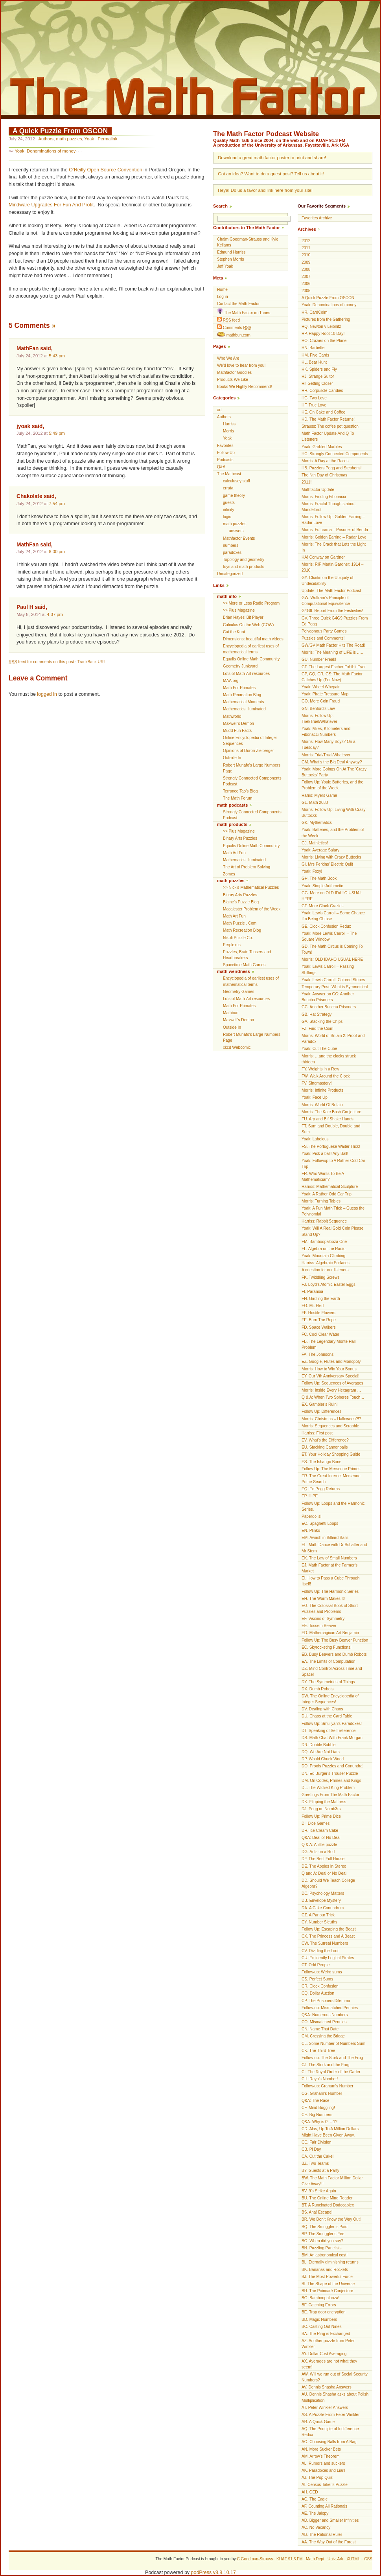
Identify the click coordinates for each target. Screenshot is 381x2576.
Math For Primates (239, 688)
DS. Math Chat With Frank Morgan (332, 1738)
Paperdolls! (312, 1516)
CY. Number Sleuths (319, 1922)
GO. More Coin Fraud (321, 701)
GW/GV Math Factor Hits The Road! (333, 645)
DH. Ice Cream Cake (320, 1830)
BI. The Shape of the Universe (328, 2284)
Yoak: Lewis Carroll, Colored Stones (333, 980)
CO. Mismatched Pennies (324, 2022)
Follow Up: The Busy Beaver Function (335, 1640)
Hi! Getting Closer (317, 383)
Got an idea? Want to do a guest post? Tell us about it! (271, 173)
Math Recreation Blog (242, 695)
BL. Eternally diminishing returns (330, 2262)
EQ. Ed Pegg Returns (321, 1489)
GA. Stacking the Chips (322, 1021)
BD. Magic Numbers (319, 2319)
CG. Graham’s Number (322, 2093)
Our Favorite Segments (322, 206)
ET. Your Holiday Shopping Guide (331, 1454)
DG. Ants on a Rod (318, 1852)
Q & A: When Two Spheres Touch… (333, 1397)
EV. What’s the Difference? (325, 1440)
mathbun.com (233, 334)
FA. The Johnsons (317, 1354)
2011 (306, 248)
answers (236, 531)
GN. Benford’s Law (318, 708)
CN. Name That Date (320, 2029)
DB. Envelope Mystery (321, 1900)
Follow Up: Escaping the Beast (328, 1929)
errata (228, 488)
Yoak (89, 138)
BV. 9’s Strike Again (319, 2191)
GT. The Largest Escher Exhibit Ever (334, 667)
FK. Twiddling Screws (320, 1277)
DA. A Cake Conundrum (323, 1908)
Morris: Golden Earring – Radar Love (334, 537)
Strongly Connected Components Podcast (252, 781)
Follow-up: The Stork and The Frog (332, 2058)
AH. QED (310, 2492)
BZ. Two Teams (315, 2163)
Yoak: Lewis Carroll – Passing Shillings (328, 969)
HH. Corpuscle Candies (322, 390)
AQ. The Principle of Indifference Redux (330, 2432)
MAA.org (230, 680)
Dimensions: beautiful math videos (253, 639)
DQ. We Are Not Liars (321, 1752)
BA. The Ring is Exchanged (326, 2333)
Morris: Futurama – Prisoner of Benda (335, 530)
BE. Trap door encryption (324, 2312)
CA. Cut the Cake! (317, 2156)
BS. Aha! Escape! (317, 2212)
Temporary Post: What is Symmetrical (335, 987)
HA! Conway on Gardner (323, 557)
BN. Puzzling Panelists (322, 2248)
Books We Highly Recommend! (244, 386)
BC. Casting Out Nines (322, 2326)
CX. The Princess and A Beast (328, 1936)
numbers (230, 545)
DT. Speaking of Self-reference (328, 1730)
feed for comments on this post (41, 662)
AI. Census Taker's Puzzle (325, 2484)
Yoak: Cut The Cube (319, 1048)
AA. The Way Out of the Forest (328, 2542)
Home (222, 289)
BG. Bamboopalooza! (320, 2298)
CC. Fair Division (316, 2142)
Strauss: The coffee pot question (330, 426)
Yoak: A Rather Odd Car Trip (327, 1194)
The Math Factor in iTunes (243, 311)
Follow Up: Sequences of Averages (332, 1383)
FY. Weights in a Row (320, 1069)
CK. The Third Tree (318, 2050)
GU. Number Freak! (319, 659)
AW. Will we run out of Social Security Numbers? (335, 2377)
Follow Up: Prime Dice (321, 1816)
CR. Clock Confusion (320, 1986)
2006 (306, 283)
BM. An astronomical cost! (325, 2255)
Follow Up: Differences (321, 1411)
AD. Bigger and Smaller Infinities (330, 2520)
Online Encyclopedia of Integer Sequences (250, 740)
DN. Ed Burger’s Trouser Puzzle (330, 1773)
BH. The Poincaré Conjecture (327, 2291)
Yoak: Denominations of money (45, 151)
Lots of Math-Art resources (246, 673)
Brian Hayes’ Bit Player (243, 617)
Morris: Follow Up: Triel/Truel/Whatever (319, 718)
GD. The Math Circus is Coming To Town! (332, 949)
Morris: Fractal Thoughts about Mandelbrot (328, 507)
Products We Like (232, 379)
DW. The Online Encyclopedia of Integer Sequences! (330, 1699)
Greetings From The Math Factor (330, 1795)
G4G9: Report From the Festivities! (332, 611)
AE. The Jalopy (315, 2513)
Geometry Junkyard (240, 666)
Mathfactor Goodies (234, 372)
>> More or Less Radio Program (251, 603)
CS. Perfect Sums (317, 1979)
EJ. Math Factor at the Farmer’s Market (329, 1568)
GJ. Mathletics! (315, 843)
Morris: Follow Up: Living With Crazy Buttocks (334, 812)
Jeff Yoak (225, 266)
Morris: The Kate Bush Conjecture (331, 1112)
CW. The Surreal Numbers (325, 1943)
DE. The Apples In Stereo (324, 1866)
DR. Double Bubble (318, 1745)
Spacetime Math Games (244, 965)
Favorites (225, 445)
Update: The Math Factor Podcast (331, 590)
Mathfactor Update (318, 489)
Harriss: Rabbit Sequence (324, 1221)
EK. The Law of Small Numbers (329, 1558)
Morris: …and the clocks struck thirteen (329, 1059)
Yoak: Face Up (315, 1097)
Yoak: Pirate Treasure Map (325, 694)
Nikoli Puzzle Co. (238, 938)
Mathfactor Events (239, 538)
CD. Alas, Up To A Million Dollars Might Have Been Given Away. (330, 2132)
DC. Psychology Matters (323, 1893)
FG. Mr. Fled (313, 1306)
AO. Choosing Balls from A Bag (329, 2442)
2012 (306, 241)
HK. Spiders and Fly (319, 369)
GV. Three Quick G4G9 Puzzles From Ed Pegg (335, 621)
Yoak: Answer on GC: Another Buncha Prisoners (328, 997)
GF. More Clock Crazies (323, 906)
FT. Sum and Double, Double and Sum (331, 1129)
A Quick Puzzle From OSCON (60, 131)
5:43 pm (57, 355)
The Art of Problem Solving (246, 867)
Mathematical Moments (243, 702)
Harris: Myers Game (319, 795)
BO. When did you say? (322, 2241)
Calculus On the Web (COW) (248, 625)
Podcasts (225, 460)
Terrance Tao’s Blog (240, 791)
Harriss (229, 424)
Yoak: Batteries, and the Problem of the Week (333, 832)
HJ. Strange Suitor (318, 376)
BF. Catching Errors (319, 2305)
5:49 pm (57, 433)
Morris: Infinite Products (322, 1090)
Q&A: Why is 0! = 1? (319, 2122)
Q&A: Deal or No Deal (321, 1837)
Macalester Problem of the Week (251, 909)
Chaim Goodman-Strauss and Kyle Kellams (247, 242)
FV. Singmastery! (316, 1083)
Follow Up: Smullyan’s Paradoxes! (332, 1723)
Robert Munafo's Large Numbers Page (251, 768)
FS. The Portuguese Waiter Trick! (331, 1146)
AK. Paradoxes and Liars (324, 2470)
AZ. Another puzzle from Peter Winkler (328, 2344)
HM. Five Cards (315, 355)
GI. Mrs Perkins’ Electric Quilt (327, 864)
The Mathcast (229, 474)
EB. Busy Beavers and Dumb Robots (334, 1654)
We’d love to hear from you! (241, 365)
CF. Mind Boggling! (318, 2107)
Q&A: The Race (315, 2100)
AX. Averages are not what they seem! (329, 2364)
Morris (228, 431)
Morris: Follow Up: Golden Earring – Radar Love (333, 520)
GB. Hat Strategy (316, 1014)
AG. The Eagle (315, 2499)
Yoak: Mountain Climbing (323, 1256)
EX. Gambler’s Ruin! (320, 1404)
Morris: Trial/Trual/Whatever (326, 755)
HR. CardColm (315, 312)
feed (228, 319)
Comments (234, 327)
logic (227, 517)
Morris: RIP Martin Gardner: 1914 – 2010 (332, 567)
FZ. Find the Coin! (317, 1028)
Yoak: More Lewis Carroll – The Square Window (329, 936)
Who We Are (228, 358)
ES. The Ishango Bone (321, 1462)
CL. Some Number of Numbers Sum (333, 2043)
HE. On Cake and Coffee (323, 412)
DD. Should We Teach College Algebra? (328, 1883)
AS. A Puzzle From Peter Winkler (331, 2414)
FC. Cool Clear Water (320, 1334)
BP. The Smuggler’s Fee (323, 2234)
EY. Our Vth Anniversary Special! (330, 1376)
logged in (47, 694)
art (219, 410)
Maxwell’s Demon (238, 723)
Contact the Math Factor (238, 304)
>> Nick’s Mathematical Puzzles (251, 887)
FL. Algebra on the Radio (324, 1249)
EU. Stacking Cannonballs (325, 1447)
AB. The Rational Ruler (322, 2534)
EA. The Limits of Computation (328, 1661)
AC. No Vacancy (316, 2527)
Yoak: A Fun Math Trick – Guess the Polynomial (333, 1211)
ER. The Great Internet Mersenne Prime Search (331, 1479)
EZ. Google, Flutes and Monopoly (331, 1361)
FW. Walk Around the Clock (326, 1076)
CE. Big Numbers (317, 2115)
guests (229, 502)
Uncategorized (230, 574)
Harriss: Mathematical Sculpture (330, 1186)
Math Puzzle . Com (239, 923)
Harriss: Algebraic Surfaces (326, 1263)
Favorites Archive (317, 218)
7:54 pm (57, 503)
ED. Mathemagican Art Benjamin (330, 1633)
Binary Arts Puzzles (240, 838)
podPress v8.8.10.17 (213, 2572)
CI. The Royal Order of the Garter (331, 2072)
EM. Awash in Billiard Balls (325, 1537)
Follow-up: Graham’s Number (327, 2086)
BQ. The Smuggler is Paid (325, 2227)
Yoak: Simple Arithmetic (322, 886)
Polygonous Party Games (324, 631)
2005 (306, 291)
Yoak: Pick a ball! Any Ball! (325, 1153)
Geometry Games (238, 991)
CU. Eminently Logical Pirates (328, 1958)
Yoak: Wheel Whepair (321, 687)
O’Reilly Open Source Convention (105, 170)
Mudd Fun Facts (237, 730)
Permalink (107, 138)
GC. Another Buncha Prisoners (329, 1007)
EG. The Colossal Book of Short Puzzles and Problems (330, 1608)
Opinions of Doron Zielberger (248, 750)
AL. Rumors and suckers (323, 2463)
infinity (228, 509)
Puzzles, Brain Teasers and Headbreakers (247, 955)
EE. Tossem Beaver (319, 1626)
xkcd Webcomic (237, 1047)
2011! (306, 482)
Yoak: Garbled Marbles (322, 447)
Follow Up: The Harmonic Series (330, 1591)
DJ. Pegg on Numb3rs (321, 1809)
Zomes (229, 874)
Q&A (221, 467)
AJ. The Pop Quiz (317, 2477)
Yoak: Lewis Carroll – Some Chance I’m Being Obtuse (333, 916)
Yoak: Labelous (315, 1139)
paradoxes (232, 552)
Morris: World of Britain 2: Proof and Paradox (333, 1038)
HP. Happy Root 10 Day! (323, 333)
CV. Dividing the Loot (320, 1951)
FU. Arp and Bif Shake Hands (327, 1119)
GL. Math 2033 (315, 802)
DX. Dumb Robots (317, 1689)
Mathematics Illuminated (244, 709)
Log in (222, 296)
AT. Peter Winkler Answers (325, 2407)
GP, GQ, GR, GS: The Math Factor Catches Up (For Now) (332, 677)
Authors (45, 138)
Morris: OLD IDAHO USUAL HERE (332, 959)
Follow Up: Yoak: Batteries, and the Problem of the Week (332, 785)
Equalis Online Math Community (251, 659)
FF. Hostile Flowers (318, 1313)
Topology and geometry (243, 559)
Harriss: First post (317, 1433)
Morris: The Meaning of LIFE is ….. (332, 652)
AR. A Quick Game (318, 2422)
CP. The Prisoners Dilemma (326, 2001)
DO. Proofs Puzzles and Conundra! (333, 1766)
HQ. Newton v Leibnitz (321, 326)
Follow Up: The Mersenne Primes (331, 1469)
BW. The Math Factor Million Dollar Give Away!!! (332, 2181)
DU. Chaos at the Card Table (327, 1716)
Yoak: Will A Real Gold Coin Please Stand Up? (332, 1231)
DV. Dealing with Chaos (322, 1709)
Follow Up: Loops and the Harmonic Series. (333, 1506)
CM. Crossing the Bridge (323, 2036)
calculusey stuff (236, 481)
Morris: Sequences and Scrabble (330, 1426)
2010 (306, 255)
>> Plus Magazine (239, 610)
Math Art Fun (234, 853)
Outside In (232, 758)
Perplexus (232, 945)
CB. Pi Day (311, 2149)
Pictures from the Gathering (326, 319)
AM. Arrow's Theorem (321, 2456)
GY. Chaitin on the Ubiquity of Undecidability (327, 581)
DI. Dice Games (315, 1823)
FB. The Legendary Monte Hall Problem (328, 1344)
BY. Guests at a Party (320, 2170)
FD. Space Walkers (319, 1327)
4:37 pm (55, 614)
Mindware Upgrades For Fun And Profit (51, 205)
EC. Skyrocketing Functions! (327, 1647)
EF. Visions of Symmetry (323, 1618)
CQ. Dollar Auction (318, 1993)
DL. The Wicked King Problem (328, 1787)
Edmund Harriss (231, 252)
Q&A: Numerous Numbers (325, 2015)
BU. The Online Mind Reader (327, 2198)
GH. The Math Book (319, 878)
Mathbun (230, 1013)
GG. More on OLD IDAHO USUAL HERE (332, 896)
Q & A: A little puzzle (319, 1844)
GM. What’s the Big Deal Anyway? (332, 762)
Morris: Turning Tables (321, 1201)
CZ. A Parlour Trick (318, 1915)
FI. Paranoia (312, 1291)
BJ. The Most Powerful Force (327, 2276)
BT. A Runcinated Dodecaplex (328, 2205)
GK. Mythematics (317, 822)
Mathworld (232, 716)
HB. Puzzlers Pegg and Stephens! (332, 468)
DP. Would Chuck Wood (323, 1759)
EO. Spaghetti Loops (320, 1523)
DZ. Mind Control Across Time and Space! (332, 1671)
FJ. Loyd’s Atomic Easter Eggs (328, 1284)
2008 (306, 269)
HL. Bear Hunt (314, 362)
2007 (306, 276)
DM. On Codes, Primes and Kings (331, 1780)
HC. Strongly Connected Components (335, 454)
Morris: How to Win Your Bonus (329, 1369)
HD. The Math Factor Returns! (328, 419)
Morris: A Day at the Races (325, 461)
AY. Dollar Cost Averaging (324, 2354)
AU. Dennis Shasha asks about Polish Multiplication (335, 2397)
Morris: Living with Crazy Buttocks (331, 857)
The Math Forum (237, 798)
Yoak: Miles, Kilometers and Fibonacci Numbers (326, 731)
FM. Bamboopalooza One (324, 1241)
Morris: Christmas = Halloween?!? (331, 1419)
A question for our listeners (325, 1270)
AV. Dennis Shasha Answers (327, 2387)
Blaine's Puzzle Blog (241, 902)
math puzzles (69, 138)
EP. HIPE (310, 1496)
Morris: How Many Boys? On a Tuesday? (328, 744)
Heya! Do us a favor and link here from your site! (265, 190)
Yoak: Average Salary (320, 850)
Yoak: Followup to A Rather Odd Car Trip (333, 1163)
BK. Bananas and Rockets (325, 2269)
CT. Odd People (315, 1965)
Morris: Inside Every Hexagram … (331, 1390)
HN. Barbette (313, 348)
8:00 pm (57, 551)
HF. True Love (314, 405)
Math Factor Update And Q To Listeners (328, 436)
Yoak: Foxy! (312, 871)
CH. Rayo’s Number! (320, 2079)
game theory (234, 495)
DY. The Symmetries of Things (328, 1682)
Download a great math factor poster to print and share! (272, 157)
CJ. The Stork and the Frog (326, 2065)
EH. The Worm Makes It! (323, 1598)
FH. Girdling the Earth (321, 1298)
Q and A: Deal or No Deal (324, 1873)
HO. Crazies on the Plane (324, 340)
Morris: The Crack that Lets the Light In (334, 547)
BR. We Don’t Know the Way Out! (331, 2219)
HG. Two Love (314, 398)
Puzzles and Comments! (323, 638)
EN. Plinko (311, 1530)
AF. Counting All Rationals (324, 2506)
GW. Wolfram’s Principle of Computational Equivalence (326, 601)
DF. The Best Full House (323, 1859)
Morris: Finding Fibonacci (324, 497)
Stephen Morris (230, 259)
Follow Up (226, 452)
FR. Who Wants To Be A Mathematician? (323, 1176)
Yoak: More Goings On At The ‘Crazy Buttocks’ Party (334, 772)
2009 (306, 262)
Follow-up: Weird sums (322, 1972)
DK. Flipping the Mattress (324, 1802)
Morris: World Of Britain (322, 1105)
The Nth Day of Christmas (324, 475)
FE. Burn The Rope (319, 1320)
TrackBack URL (91, 662)
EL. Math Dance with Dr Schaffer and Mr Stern (334, 1548)
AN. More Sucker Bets (321, 2449)
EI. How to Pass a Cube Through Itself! (330, 1581)
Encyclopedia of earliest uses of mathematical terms (251, 649)
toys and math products (243, 566)
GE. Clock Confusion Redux (326, 926)
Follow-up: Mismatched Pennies (330, 2008)
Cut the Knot (234, 632)
